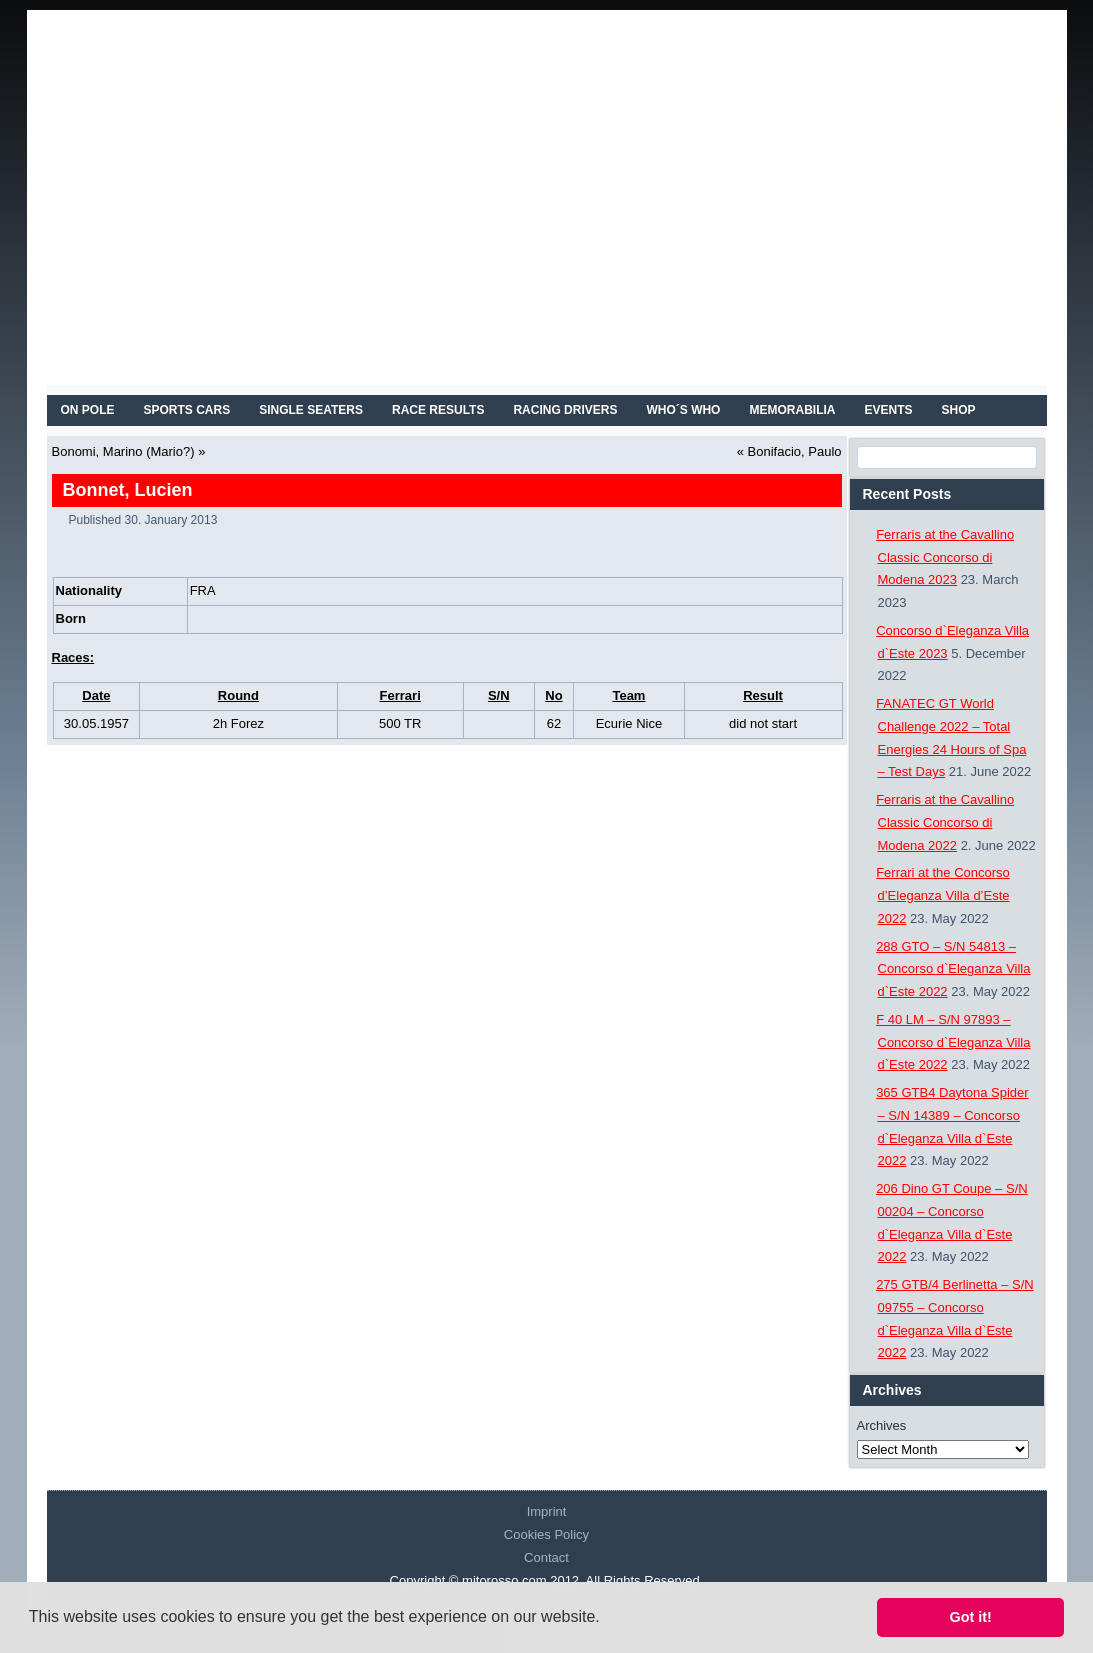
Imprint (547, 1511)
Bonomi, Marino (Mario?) (123, 451)
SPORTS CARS (187, 410)
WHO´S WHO (683, 410)
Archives (882, 1425)
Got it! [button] (971, 1617)
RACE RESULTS (438, 410)
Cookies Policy (546, 1534)
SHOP (958, 410)
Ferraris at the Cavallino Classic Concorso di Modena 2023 (945, 557)
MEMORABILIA (792, 410)
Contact (546, 1557)
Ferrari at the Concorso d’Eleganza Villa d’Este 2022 (943, 895)
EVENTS (888, 410)
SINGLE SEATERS (311, 410)
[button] (607, 1619)
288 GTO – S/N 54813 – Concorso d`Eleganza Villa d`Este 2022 (953, 969)
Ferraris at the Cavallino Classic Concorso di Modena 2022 (945, 822)
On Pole (88, 410)
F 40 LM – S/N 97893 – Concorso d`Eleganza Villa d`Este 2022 (953, 1042)
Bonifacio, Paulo (795, 451)
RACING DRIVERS (565, 410)
